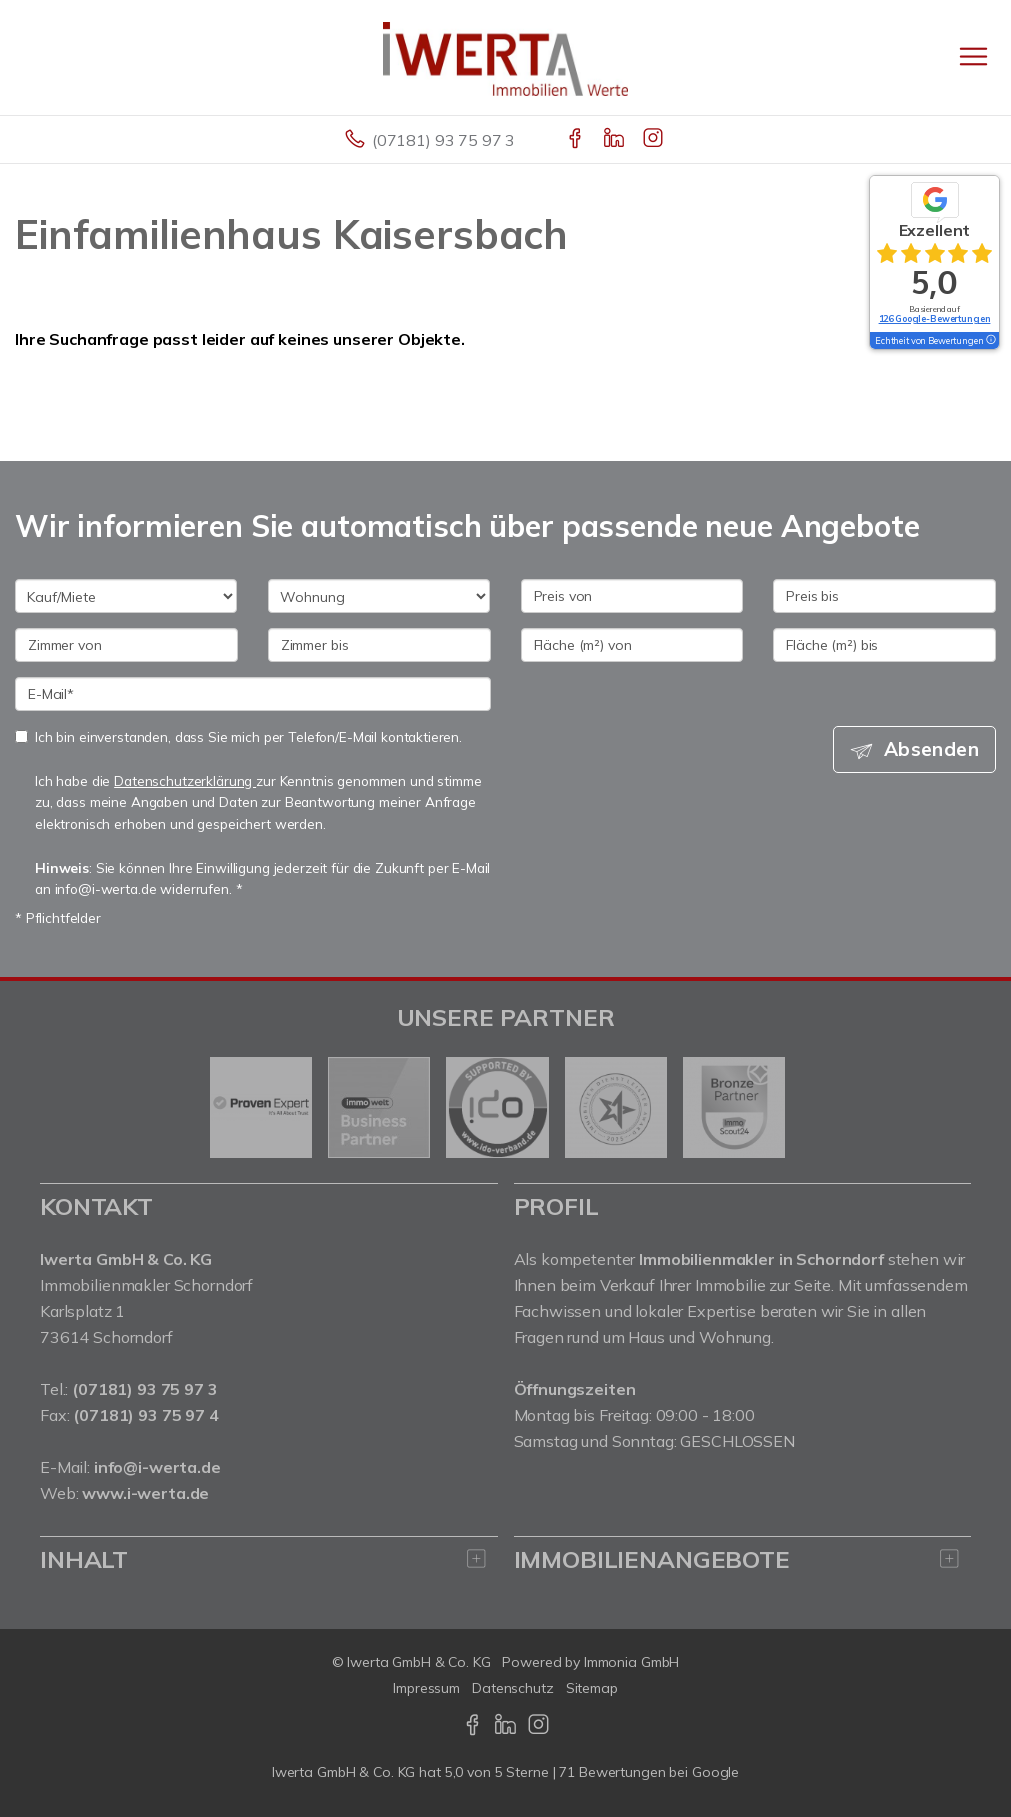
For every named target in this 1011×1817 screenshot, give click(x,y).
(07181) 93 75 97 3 (443, 140)
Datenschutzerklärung (185, 780)
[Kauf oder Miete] (126, 596)
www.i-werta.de (145, 1493)
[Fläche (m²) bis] (884, 645)
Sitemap (592, 1688)
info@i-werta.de (157, 1467)
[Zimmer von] (126, 645)
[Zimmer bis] (379, 645)
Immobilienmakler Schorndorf (146, 1285)
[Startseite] (505, 57)
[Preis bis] (884, 596)
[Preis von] (632, 596)
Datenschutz (513, 1688)
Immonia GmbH (632, 1662)
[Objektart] (379, 596)
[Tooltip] (990, 341)
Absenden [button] (931, 749)
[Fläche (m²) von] (632, 645)
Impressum (426, 1688)
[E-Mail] (253, 694)
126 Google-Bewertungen (935, 318)
